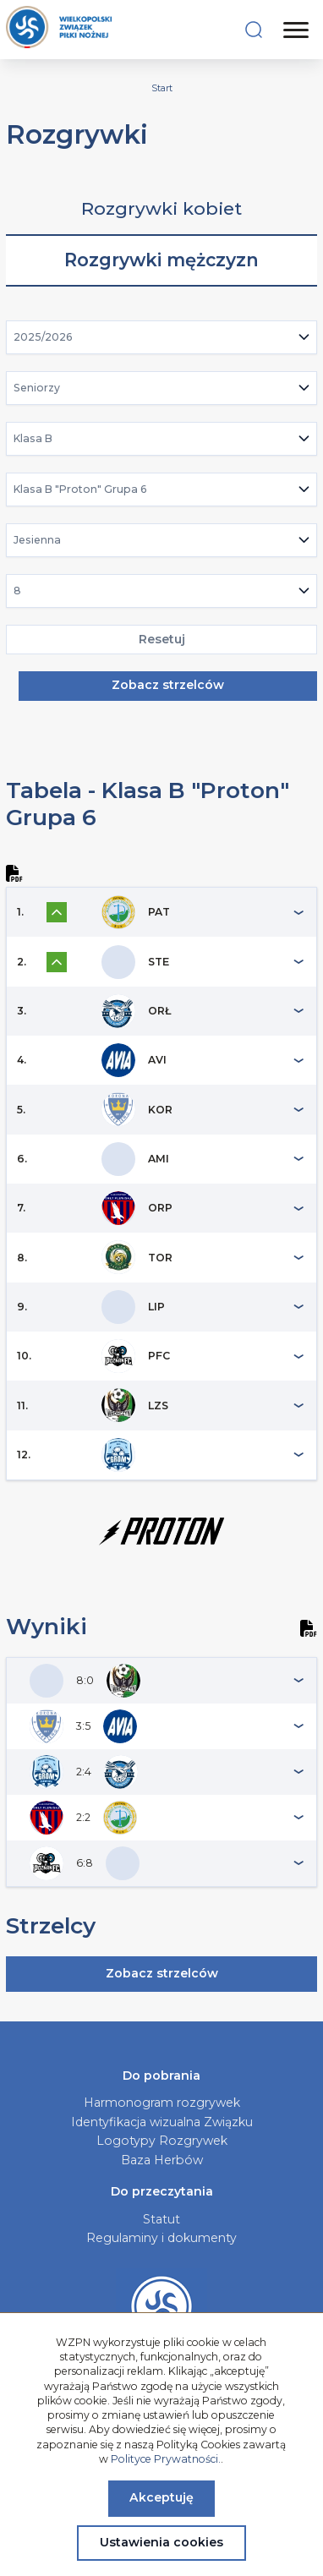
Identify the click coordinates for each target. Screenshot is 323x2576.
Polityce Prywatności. (166, 2459)
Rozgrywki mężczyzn (161, 260)
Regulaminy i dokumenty (161, 2237)
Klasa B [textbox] (33, 438)
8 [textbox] (17, 590)
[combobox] (162, 337)
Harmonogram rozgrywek (162, 2102)
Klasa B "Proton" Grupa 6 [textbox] (80, 489)
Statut (161, 2219)
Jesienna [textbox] (37, 539)
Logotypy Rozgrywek (161, 2140)
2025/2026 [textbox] (43, 337)
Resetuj (162, 639)
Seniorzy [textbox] (37, 387)
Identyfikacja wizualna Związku (162, 2122)
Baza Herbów (162, 2160)
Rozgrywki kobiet (161, 208)
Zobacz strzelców (168, 684)
